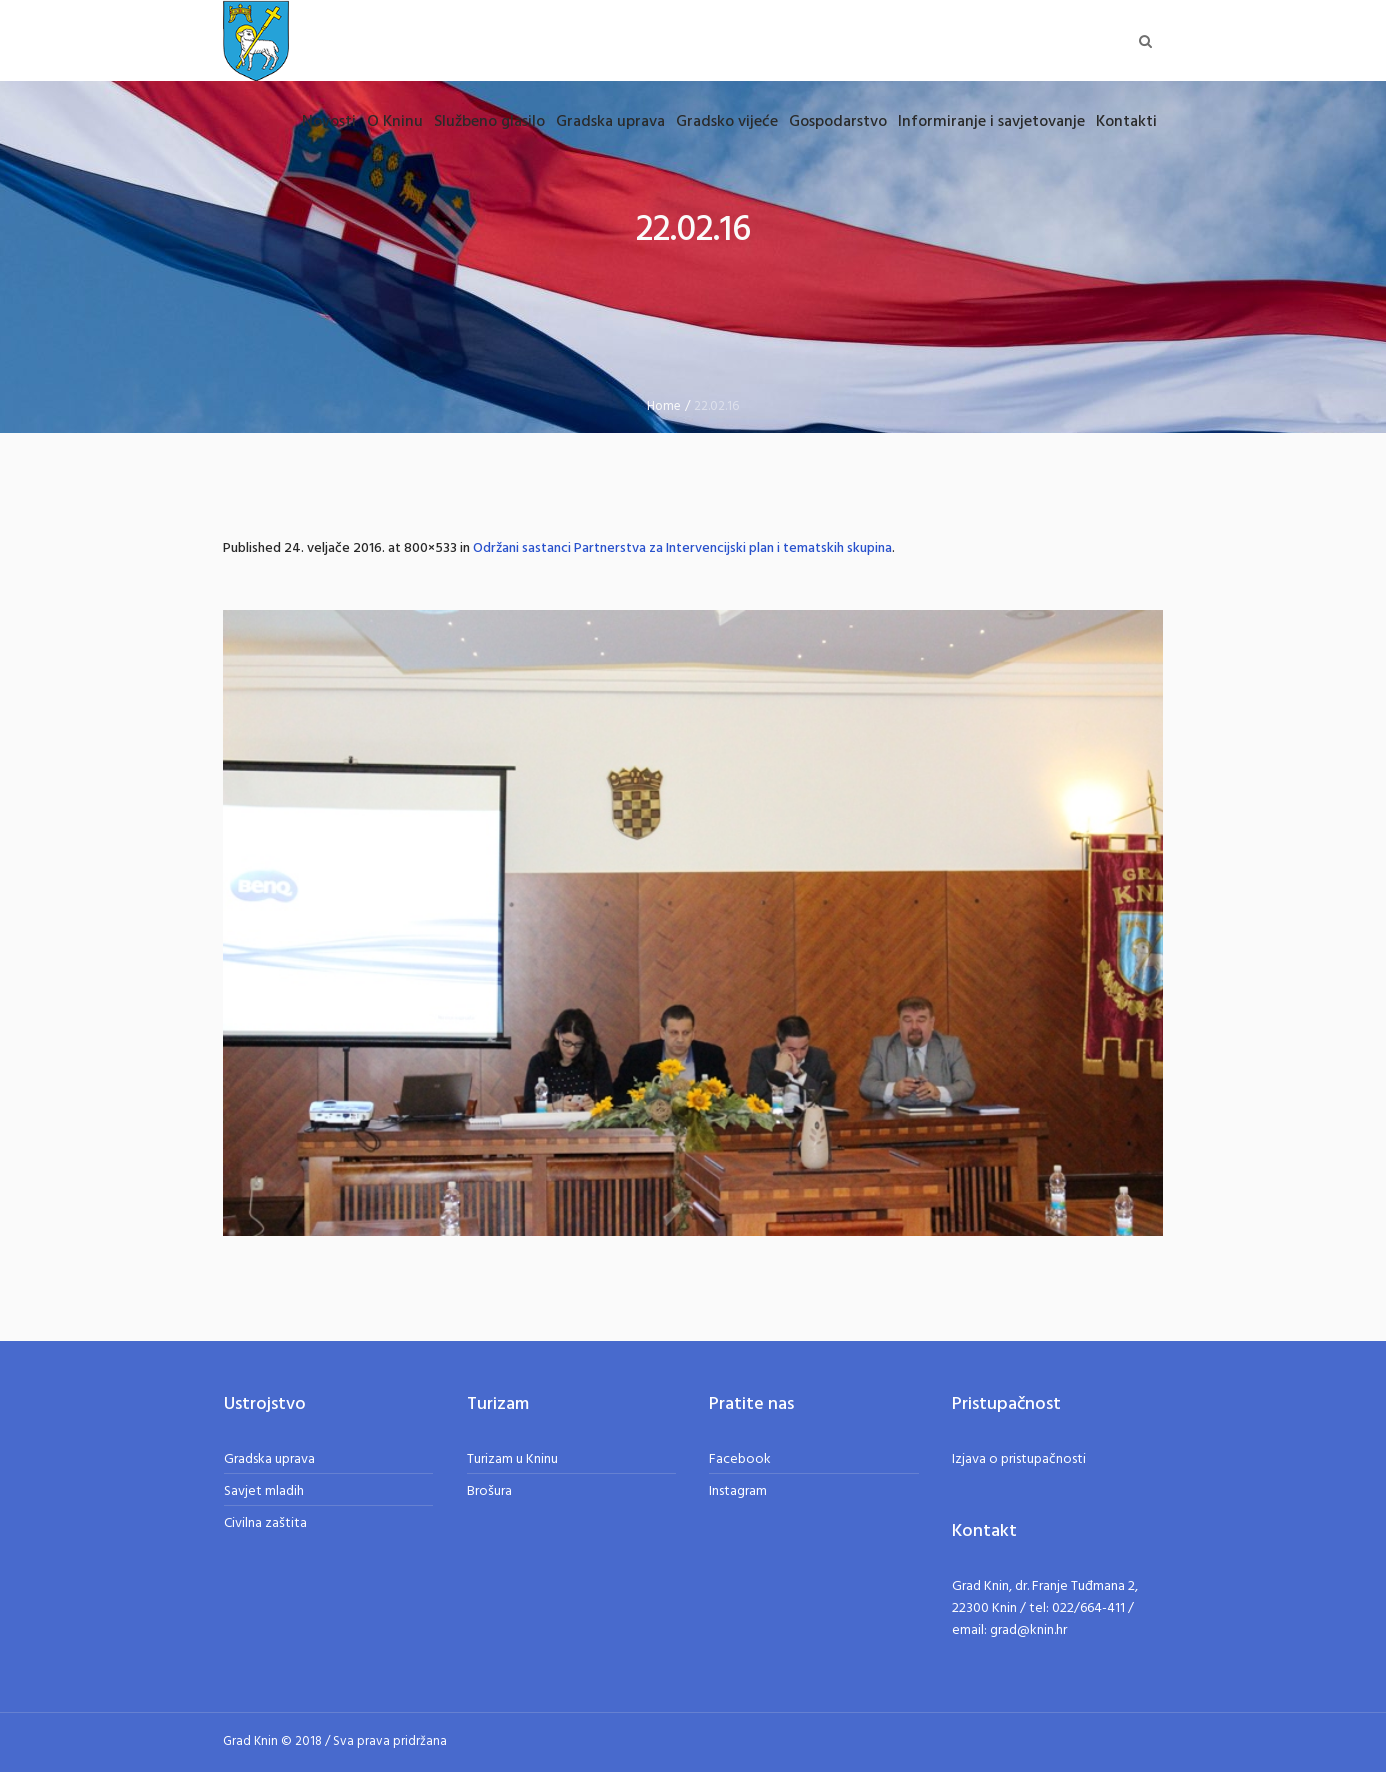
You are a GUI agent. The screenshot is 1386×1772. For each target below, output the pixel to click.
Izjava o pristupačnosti (1019, 1459)
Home (664, 406)
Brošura (489, 1491)
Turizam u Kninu (512, 1459)
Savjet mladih (264, 1491)
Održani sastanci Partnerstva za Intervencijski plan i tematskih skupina (682, 548)
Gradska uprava (269, 1459)
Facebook (740, 1459)
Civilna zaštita (265, 1523)
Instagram (738, 1491)
